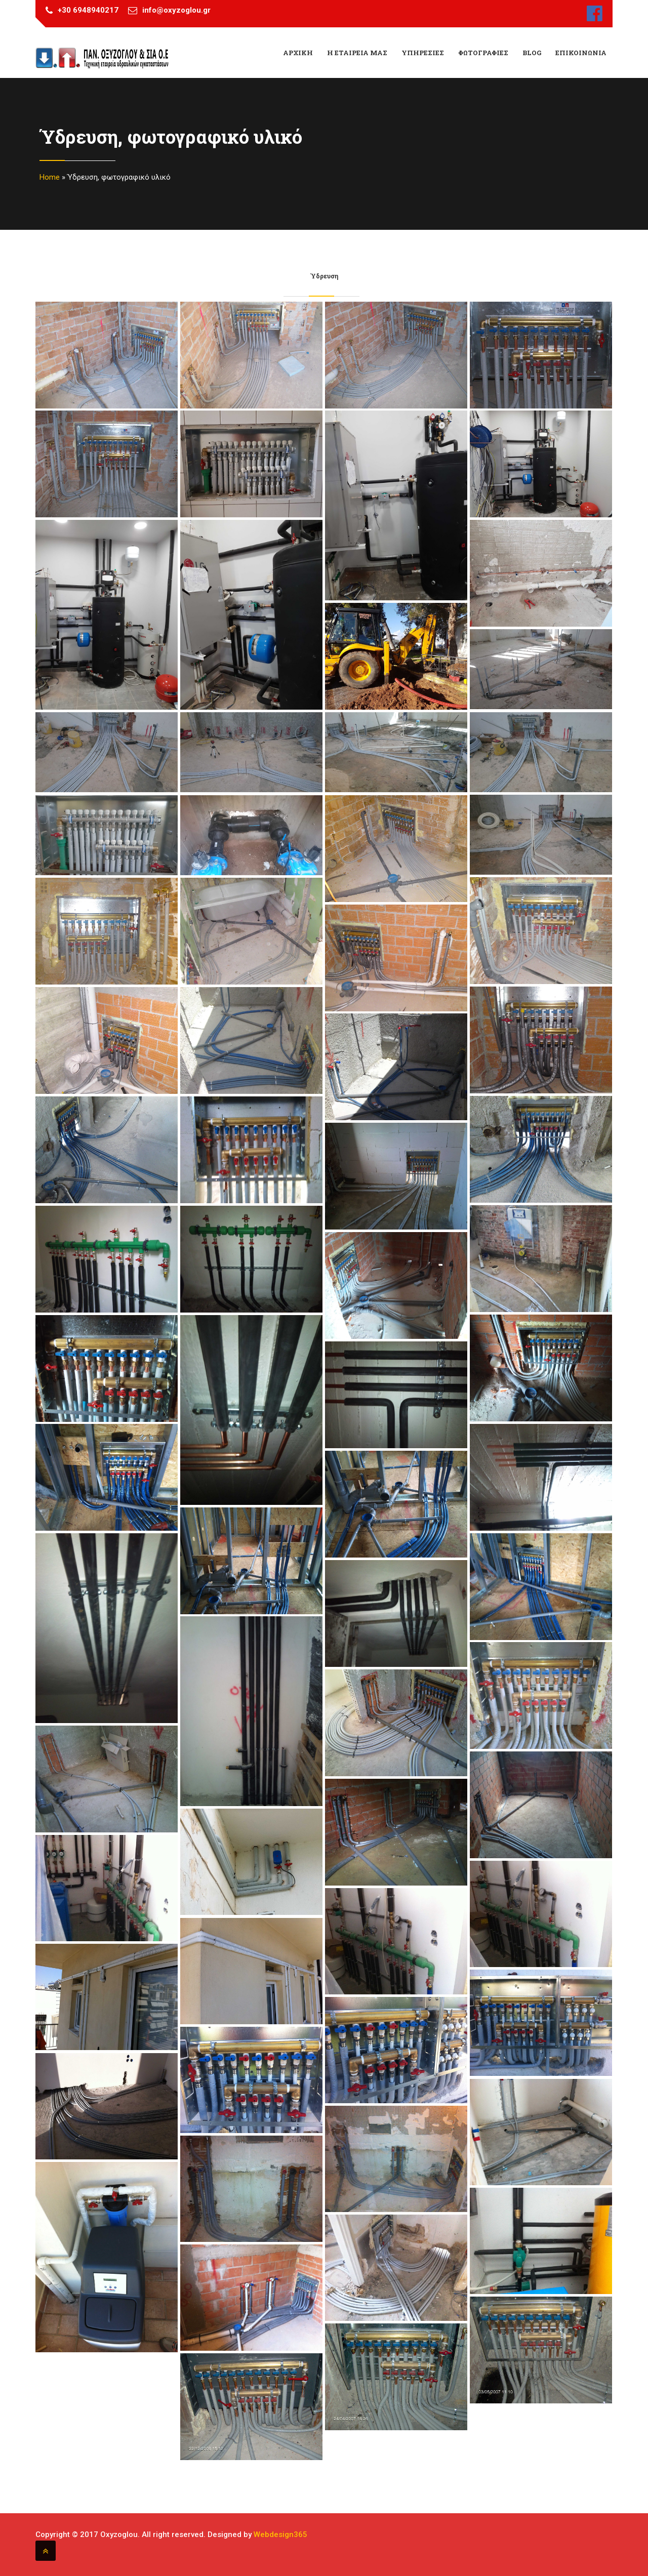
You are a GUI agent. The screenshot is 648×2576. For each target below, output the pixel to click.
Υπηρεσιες (422, 52)
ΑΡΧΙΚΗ (298, 52)
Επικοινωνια (580, 52)
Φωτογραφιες (483, 52)
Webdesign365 (280, 2534)
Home (49, 177)
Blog (531, 52)
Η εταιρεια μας (357, 52)
